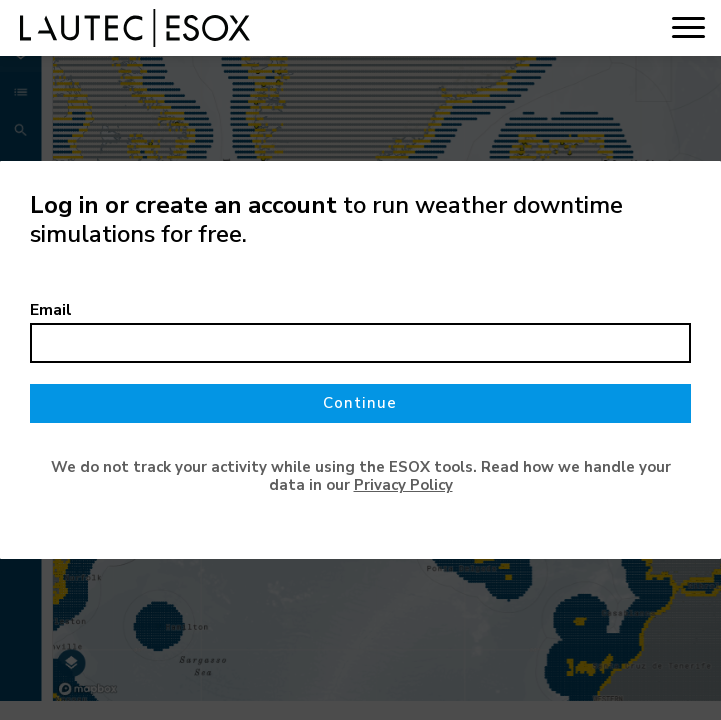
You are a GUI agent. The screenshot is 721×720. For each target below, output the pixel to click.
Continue (360, 403)
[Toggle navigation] (688, 28)
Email (51, 310)
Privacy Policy (403, 485)
